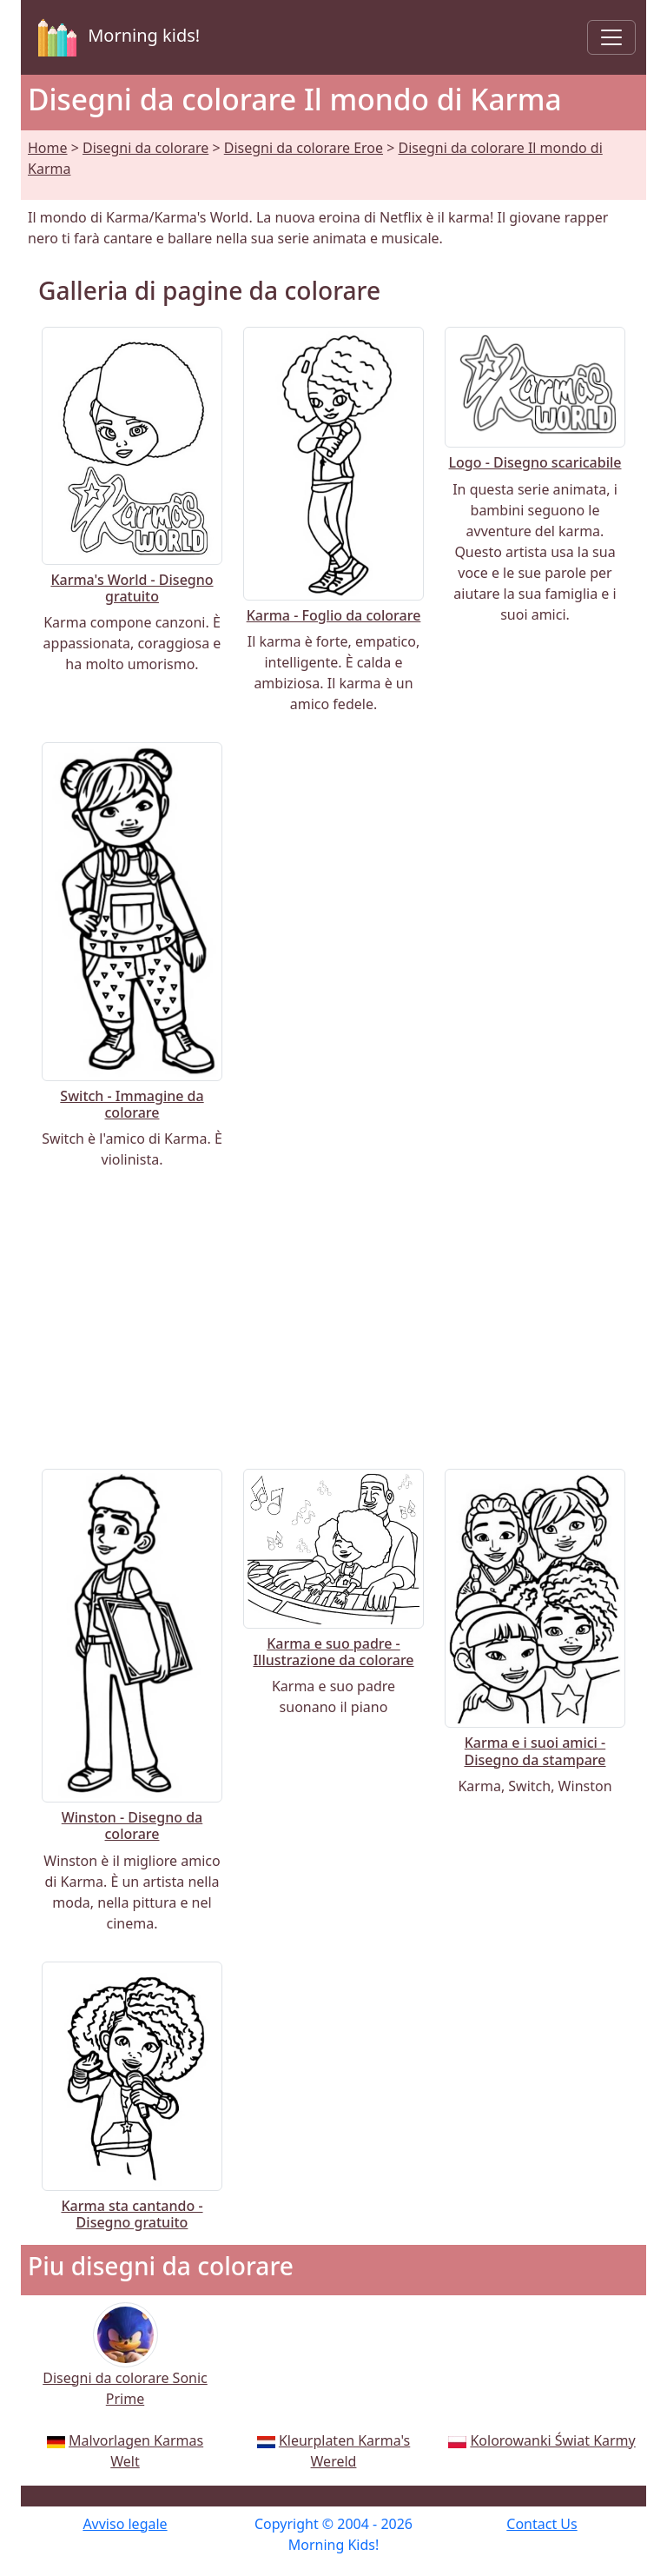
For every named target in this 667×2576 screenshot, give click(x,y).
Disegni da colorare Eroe (303, 147)
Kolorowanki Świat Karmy (552, 2440)
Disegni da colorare (145, 147)
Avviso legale (125, 2523)
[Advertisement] (333, 1319)
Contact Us (541, 2523)
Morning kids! (115, 37)
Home (48, 147)
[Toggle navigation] (611, 37)
